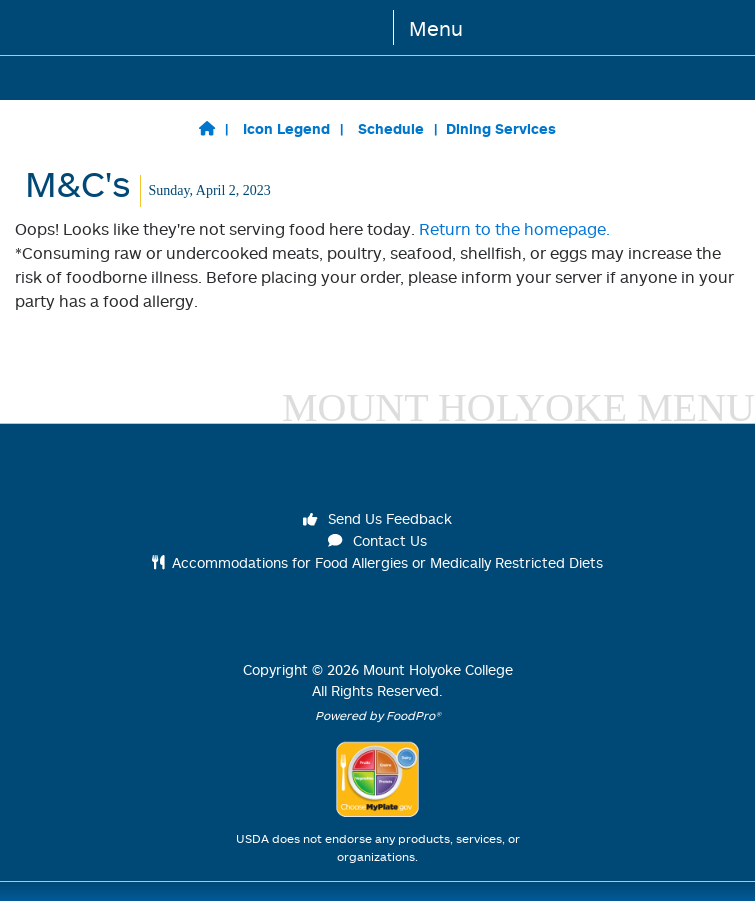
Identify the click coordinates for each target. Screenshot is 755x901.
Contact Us (378, 540)
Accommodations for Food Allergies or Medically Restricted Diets (377, 562)
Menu (436, 28)
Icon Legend (286, 128)
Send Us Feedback (378, 518)
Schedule (391, 128)
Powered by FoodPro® (378, 715)
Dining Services (501, 128)
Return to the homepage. (514, 229)
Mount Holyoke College (438, 669)
